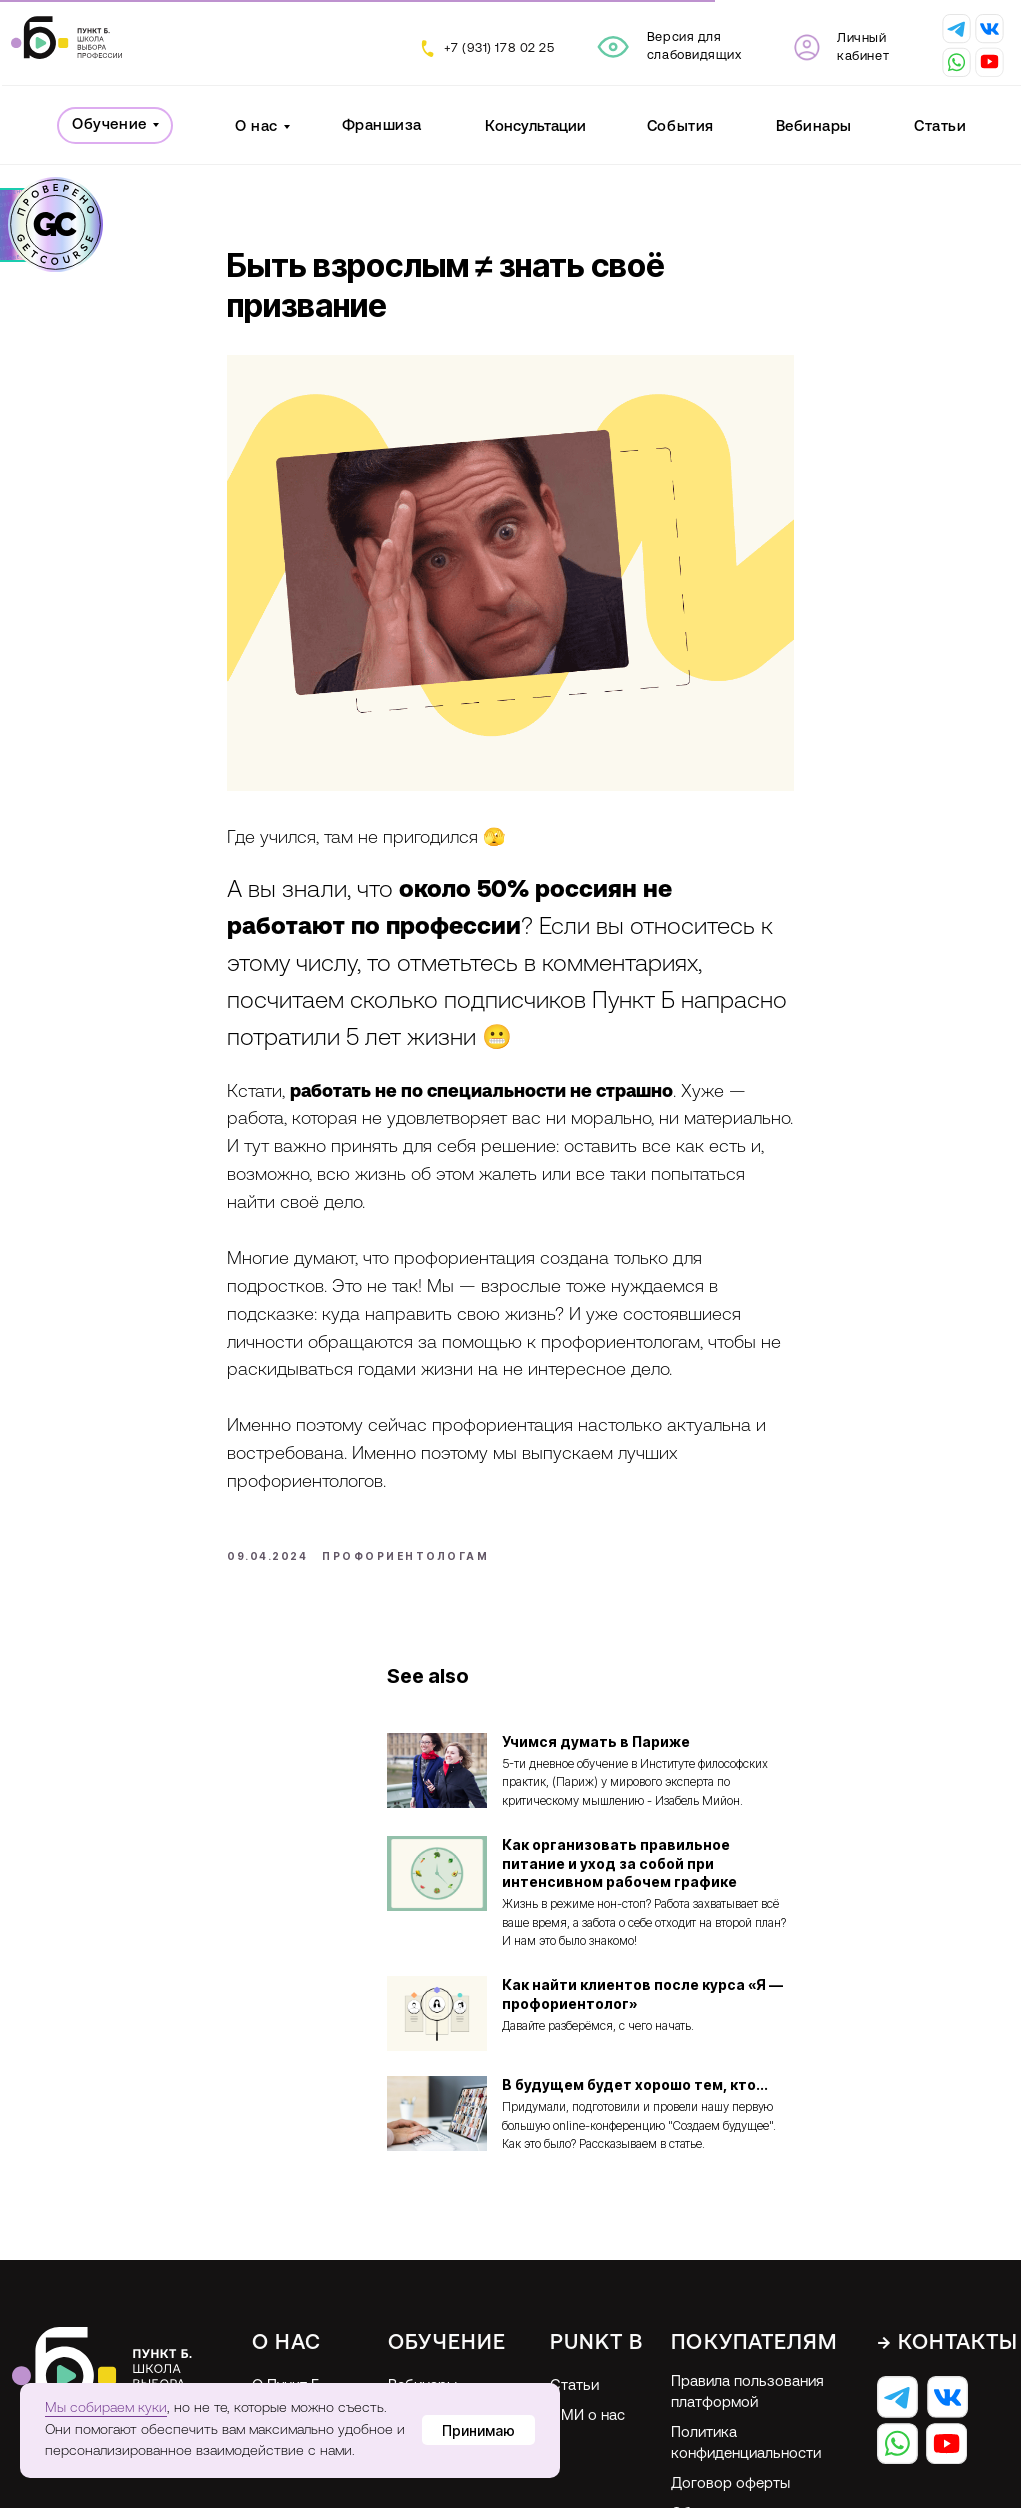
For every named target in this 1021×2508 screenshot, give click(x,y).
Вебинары (814, 127)
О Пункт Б (286, 2316)
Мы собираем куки (106, 2408)
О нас (256, 127)
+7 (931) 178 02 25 (499, 48)
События (680, 127)
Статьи (940, 127)
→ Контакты (948, 2273)
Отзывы (279, 2344)
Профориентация (448, 2346)
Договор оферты (730, 2414)
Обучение (109, 125)
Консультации (535, 127)
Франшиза (382, 126)
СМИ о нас (587, 2346)
